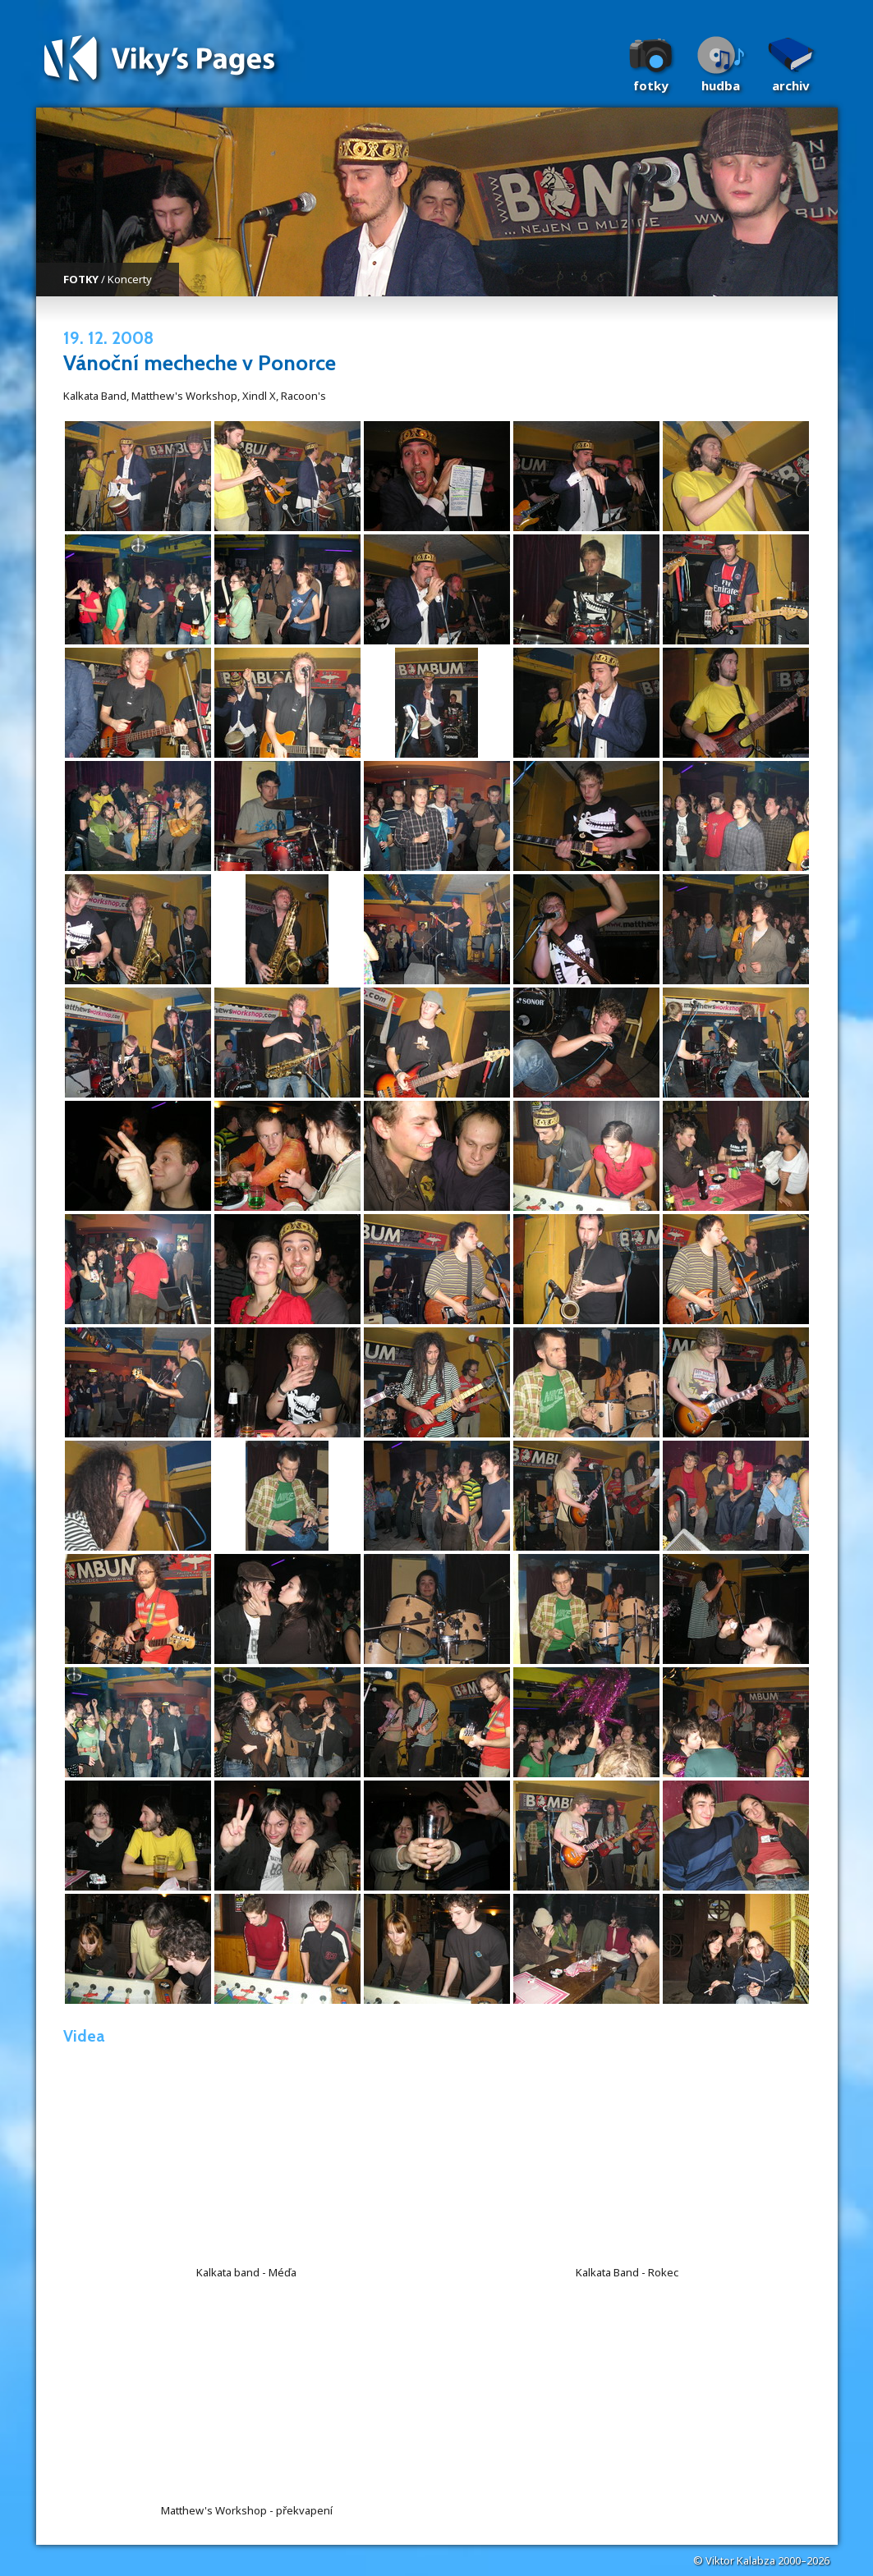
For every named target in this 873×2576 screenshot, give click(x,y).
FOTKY (81, 279)
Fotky (651, 85)
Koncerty (130, 279)
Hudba (720, 85)
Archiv (791, 85)
